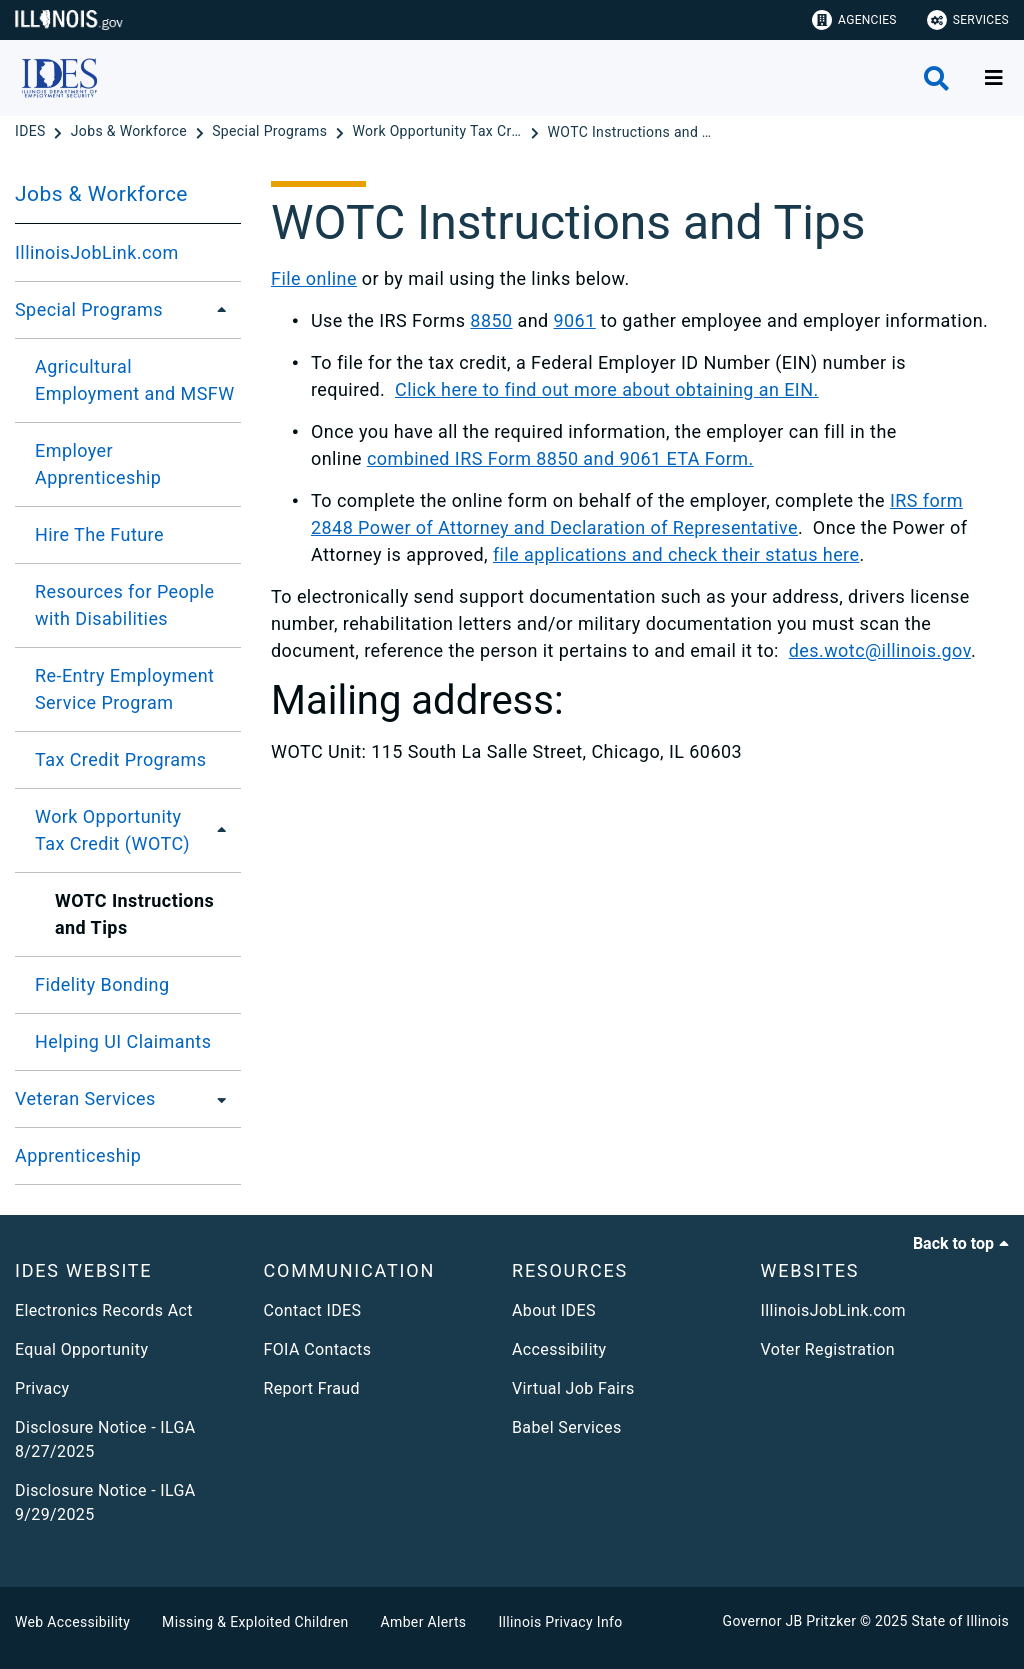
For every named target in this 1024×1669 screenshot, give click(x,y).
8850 (491, 320)
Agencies (854, 20)
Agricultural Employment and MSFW (135, 380)
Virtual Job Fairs (573, 1388)
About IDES (554, 1310)
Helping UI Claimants (123, 1041)
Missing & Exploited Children (255, 1622)
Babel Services (567, 1427)
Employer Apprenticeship (98, 464)
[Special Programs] (271, 132)
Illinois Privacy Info (560, 1622)
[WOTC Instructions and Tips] (633, 132)
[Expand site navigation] (994, 78)
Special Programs (89, 309)
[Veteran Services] (216, 1099)
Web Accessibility (72, 1622)
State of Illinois (960, 1621)
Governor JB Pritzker (790, 1621)
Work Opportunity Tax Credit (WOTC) (112, 830)
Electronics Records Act (104, 1310)
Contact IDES (313, 1310)
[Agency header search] (936, 78)
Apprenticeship (78, 1155)
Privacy (42, 1388)
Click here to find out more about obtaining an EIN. (607, 389)
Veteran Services (85, 1098)
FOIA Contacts (318, 1349)
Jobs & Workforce (101, 194)
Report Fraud (312, 1388)
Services (968, 20)
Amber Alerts (424, 1622)
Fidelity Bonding (102, 984)
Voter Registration (828, 1349)
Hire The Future (99, 534)
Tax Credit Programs (120, 759)
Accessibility (559, 1349)
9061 (575, 320)
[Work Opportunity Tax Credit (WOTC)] (439, 132)
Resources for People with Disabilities (125, 605)
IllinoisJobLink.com (97, 252)
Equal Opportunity (81, 1349)
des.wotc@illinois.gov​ (880, 650)
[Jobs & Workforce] (131, 132)
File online (314, 278)
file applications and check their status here (676, 554)
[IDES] (32, 132)
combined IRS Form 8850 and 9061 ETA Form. (560, 458)
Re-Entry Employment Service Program (124, 689)
